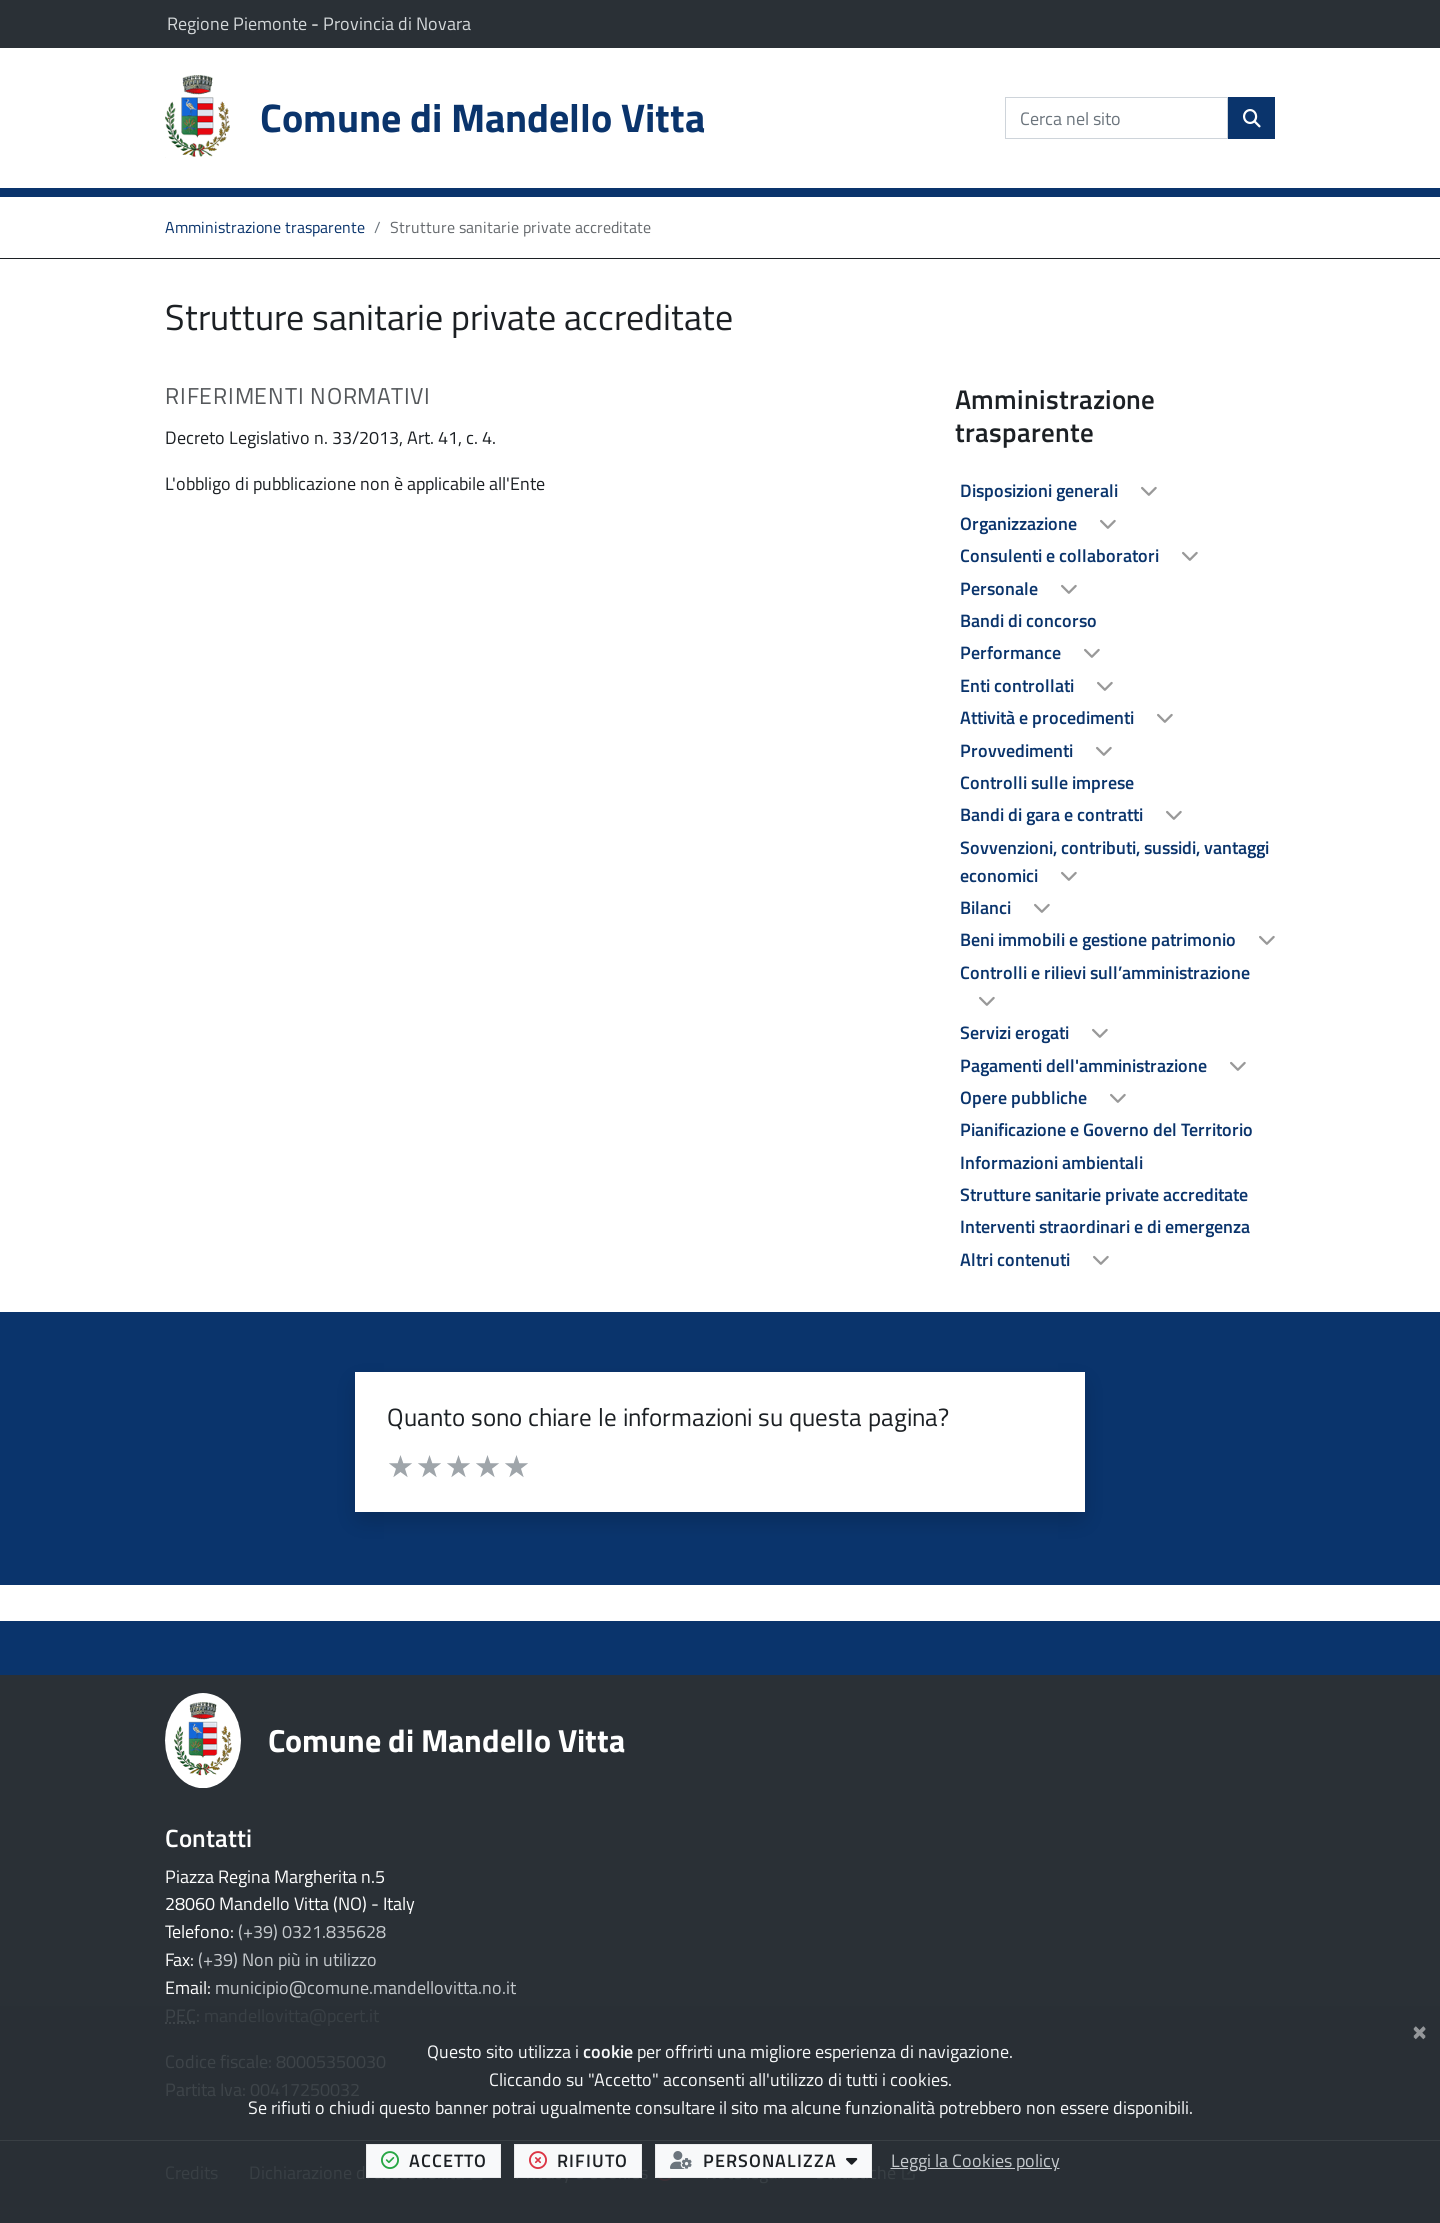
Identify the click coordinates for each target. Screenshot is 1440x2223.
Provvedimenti (1018, 750)
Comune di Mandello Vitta (446, 1740)
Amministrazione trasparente (265, 227)
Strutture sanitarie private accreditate (1104, 1194)
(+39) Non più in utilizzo (287, 1959)
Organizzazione (1020, 523)
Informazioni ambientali (1051, 1162)
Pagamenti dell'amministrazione (1085, 1065)
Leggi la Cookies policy (975, 2160)
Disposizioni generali (1041, 490)
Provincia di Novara (397, 23)
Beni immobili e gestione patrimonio (1100, 939)
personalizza (771, 2160)
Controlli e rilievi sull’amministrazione (1105, 972)
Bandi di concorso (1028, 620)
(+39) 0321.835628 (312, 1931)
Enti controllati (1019, 685)
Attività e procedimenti (1049, 717)
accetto (441, 2160)
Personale (1001, 588)
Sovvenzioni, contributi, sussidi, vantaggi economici (1114, 861)
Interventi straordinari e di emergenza (1105, 1226)
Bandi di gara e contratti (1053, 814)
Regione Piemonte (239, 23)
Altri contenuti (1017, 1259)
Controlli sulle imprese (1047, 782)
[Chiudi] (1419, 2028)
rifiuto (586, 2160)
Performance (1012, 652)
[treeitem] (1115, 491)
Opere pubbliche (1025, 1097)
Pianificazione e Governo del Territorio (1106, 1129)
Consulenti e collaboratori (1061, 555)
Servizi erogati (1016, 1032)
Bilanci (987, 907)
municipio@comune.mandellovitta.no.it (365, 1987)
